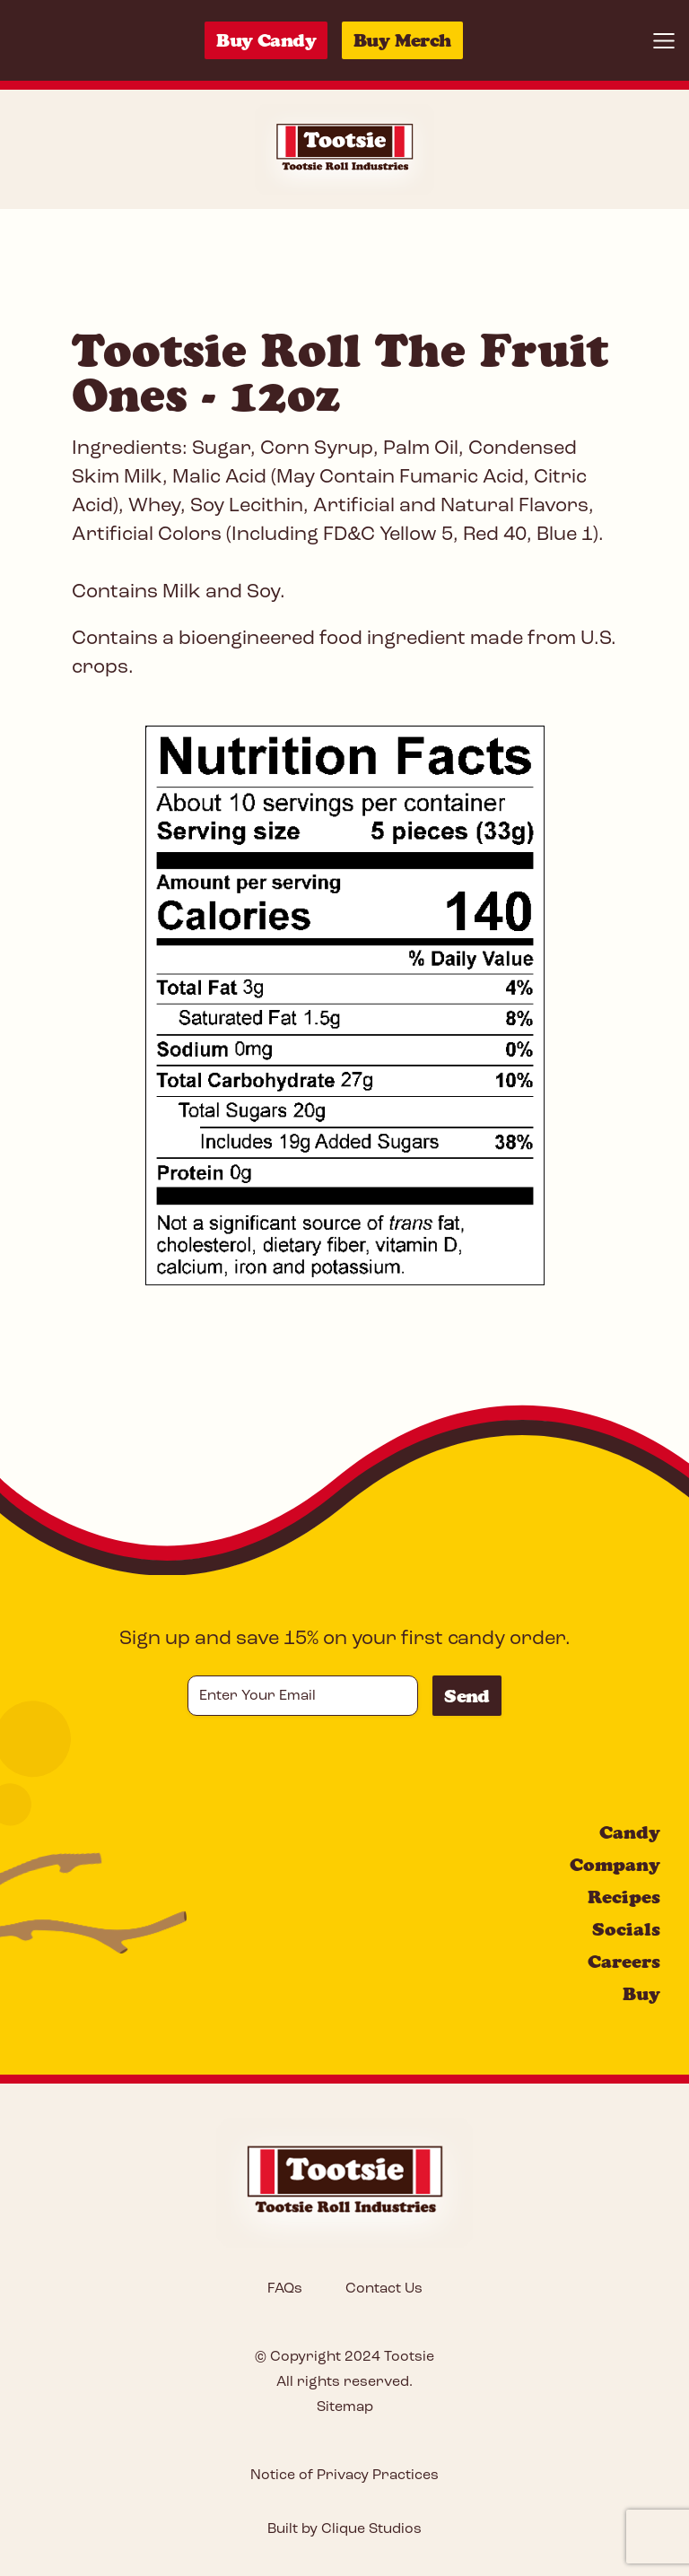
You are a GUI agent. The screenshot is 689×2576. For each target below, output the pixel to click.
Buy (641, 1994)
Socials (626, 1929)
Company (615, 1865)
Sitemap (345, 2407)
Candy (629, 1832)
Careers (624, 1962)
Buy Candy (266, 40)
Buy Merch (402, 40)
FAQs (284, 2289)
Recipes (624, 1897)
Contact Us (384, 2289)
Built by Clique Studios (344, 2529)
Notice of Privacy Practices (344, 2475)
